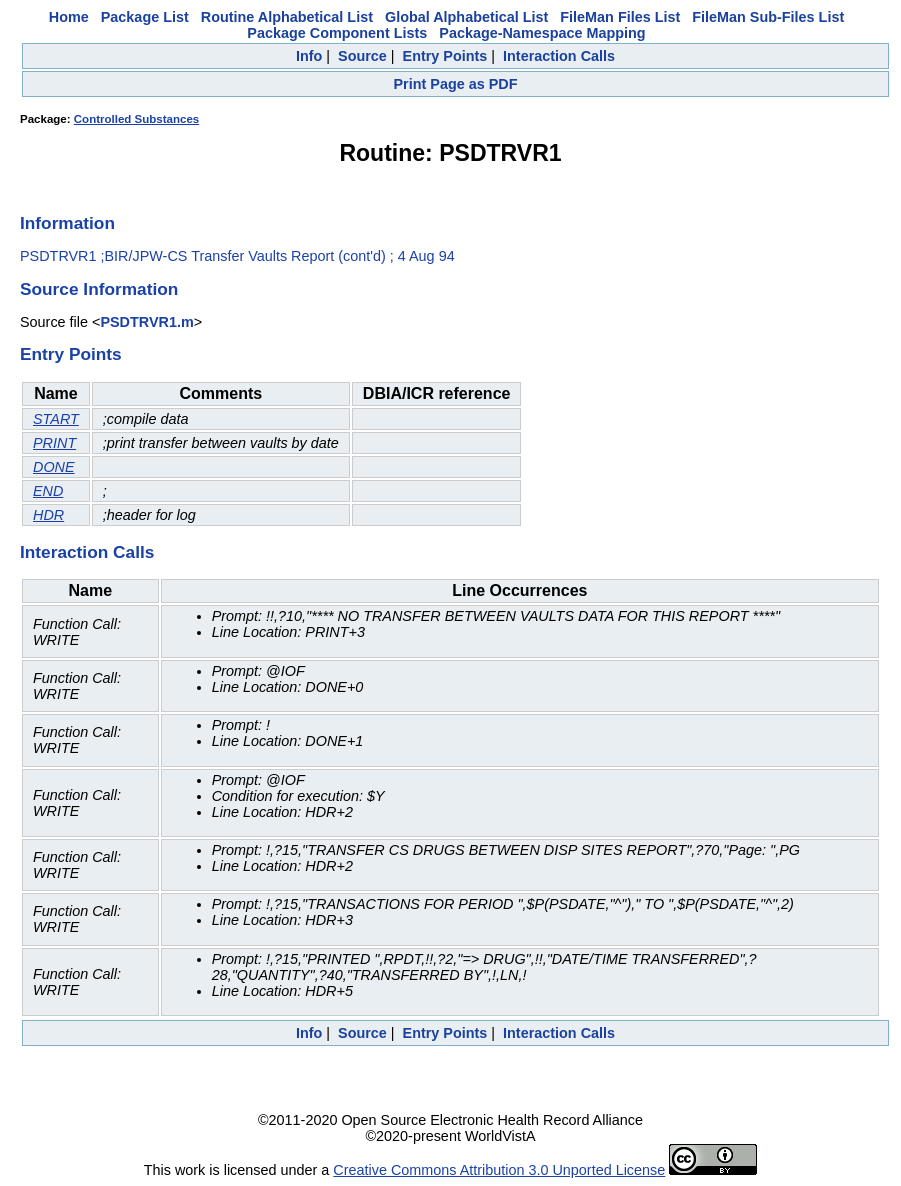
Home (69, 17)
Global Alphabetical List (466, 17)
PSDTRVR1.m (146, 322)
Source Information (99, 289)
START (56, 419)
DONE (54, 467)
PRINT (54, 443)
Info (309, 56)
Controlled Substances (136, 119)
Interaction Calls (559, 56)
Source (362, 56)
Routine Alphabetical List (287, 17)
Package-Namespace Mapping (542, 33)
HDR (48, 515)
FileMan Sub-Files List (768, 17)
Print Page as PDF (456, 84)
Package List (145, 17)
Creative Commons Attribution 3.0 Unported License (499, 1170)
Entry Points (445, 56)
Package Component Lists (337, 33)
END (48, 491)
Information (67, 223)
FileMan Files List (620, 17)
